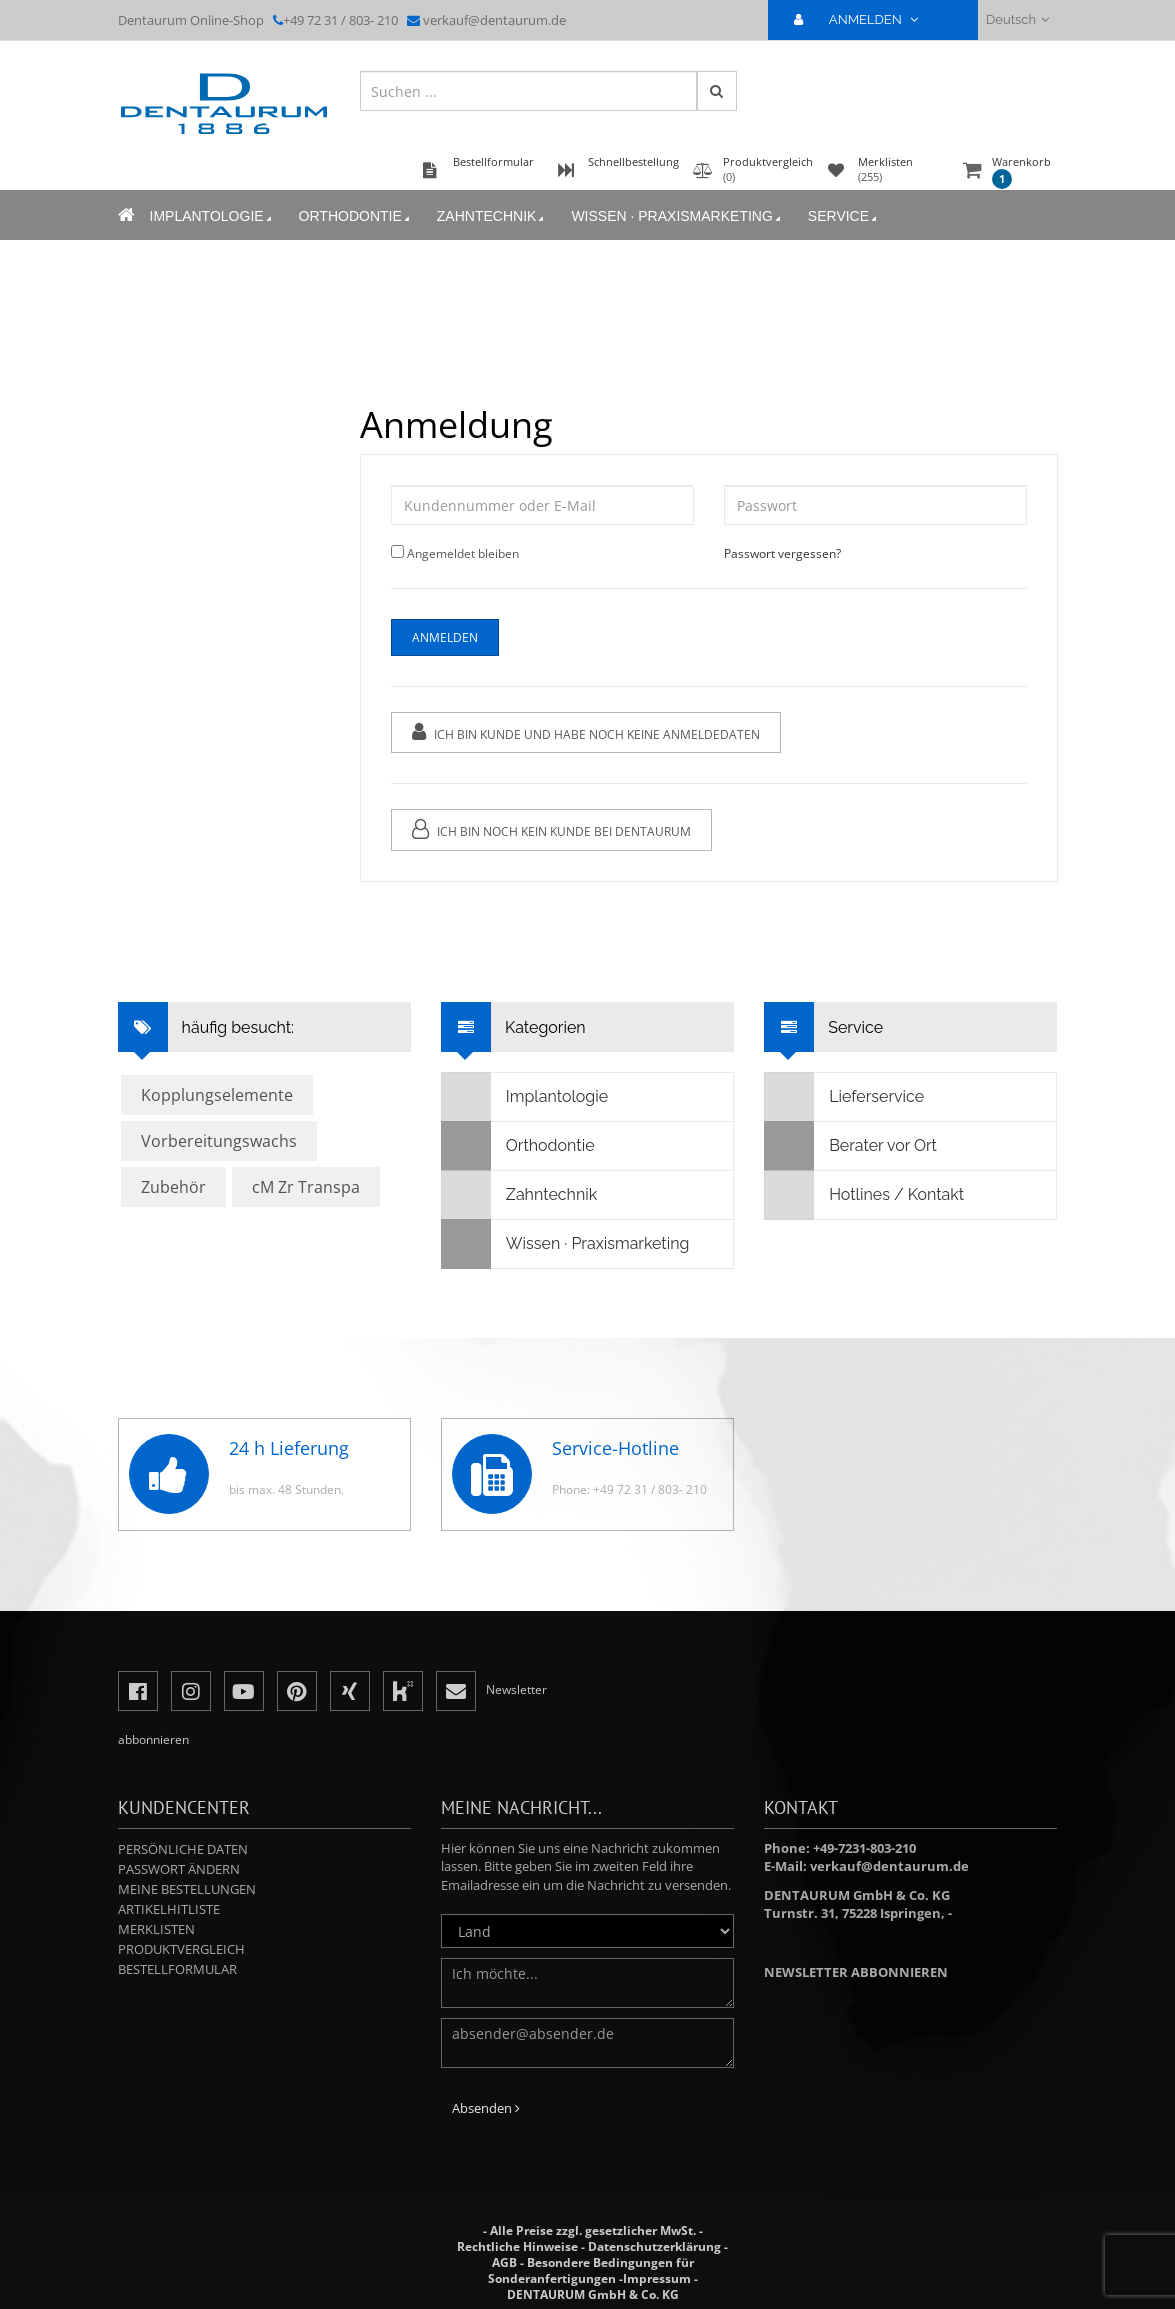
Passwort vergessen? (782, 553)
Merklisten (156, 1929)
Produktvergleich (181, 1949)
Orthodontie (356, 216)
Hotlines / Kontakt (864, 1195)
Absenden (486, 2108)
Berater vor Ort (851, 1146)
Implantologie (212, 216)
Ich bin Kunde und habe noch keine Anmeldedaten (586, 732)
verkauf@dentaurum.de (494, 20)
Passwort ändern (179, 1869)
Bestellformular (177, 1969)
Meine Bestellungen (187, 1889)
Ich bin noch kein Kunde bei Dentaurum (551, 829)
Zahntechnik (492, 216)
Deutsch (1017, 19)
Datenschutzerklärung (654, 2246)
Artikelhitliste (169, 1909)
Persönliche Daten (183, 1849)
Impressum (657, 2278)
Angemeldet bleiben (463, 553)
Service (844, 216)
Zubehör (173, 1187)
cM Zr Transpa (306, 1187)
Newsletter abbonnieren (856, 1972)
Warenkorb (1021, 171)
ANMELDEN (864, 19)
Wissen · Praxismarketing (677, 216)
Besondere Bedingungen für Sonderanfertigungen (591, 2270)
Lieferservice (844, 1097)
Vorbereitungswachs (219, 1141)
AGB (504, 2262)
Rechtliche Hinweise (517, 2246)
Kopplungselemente (217, 1095)
